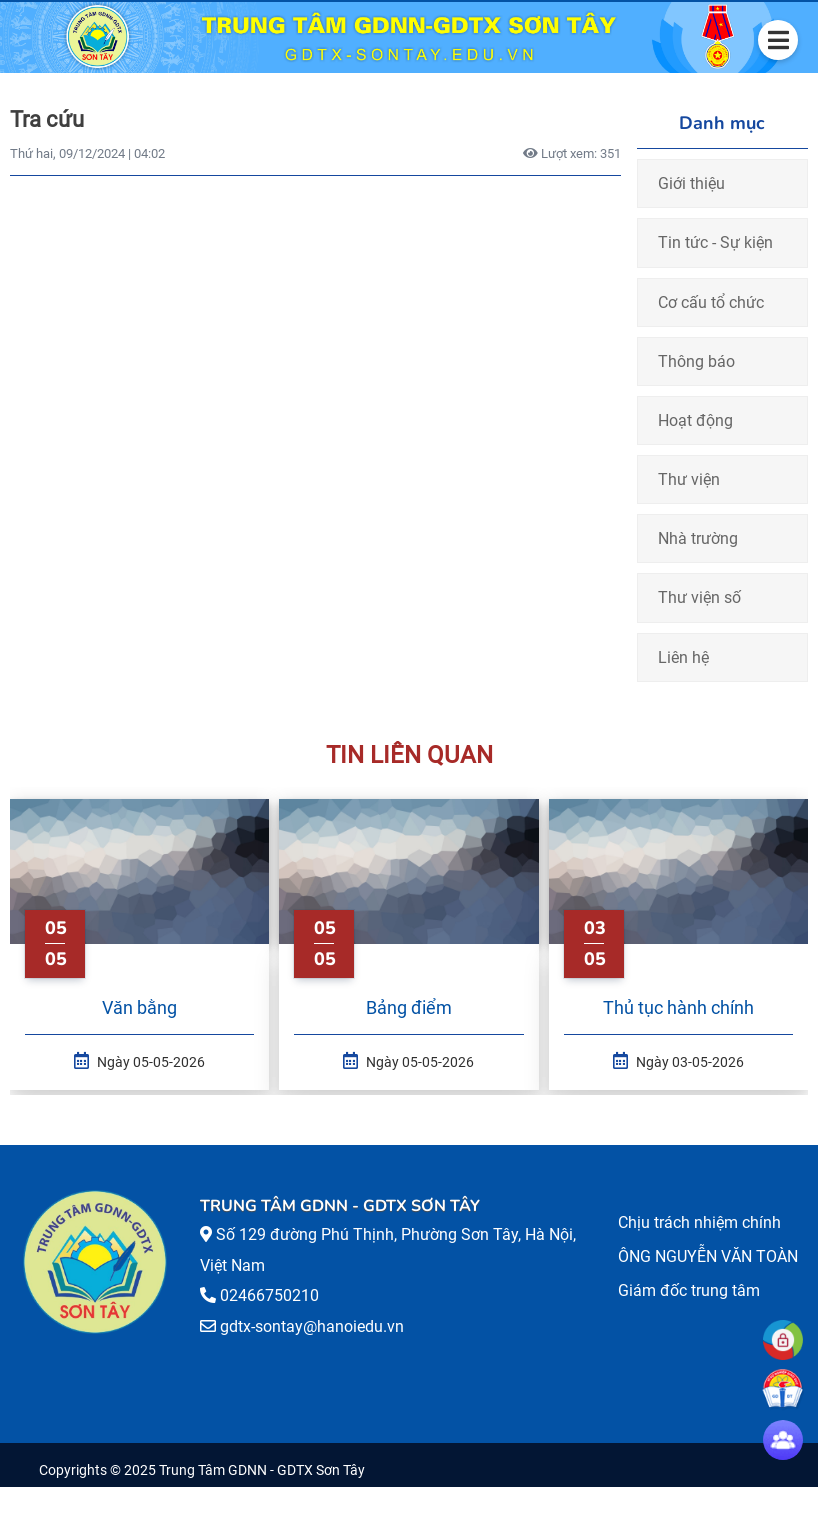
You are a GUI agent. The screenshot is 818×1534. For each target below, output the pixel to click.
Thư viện (689, 479)
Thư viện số (699, 597)
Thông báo (696, 361)
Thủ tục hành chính (678, 1007)
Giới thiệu (691, 183)
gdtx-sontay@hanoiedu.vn (312, 1326)
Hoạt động (695, 420)
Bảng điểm (409, 1007)
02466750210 (269, 1295)
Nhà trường (698, 538)
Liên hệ (683, 657)
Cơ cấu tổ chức (711, 302)
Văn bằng (139, 1007)
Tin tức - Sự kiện (715, 242)
